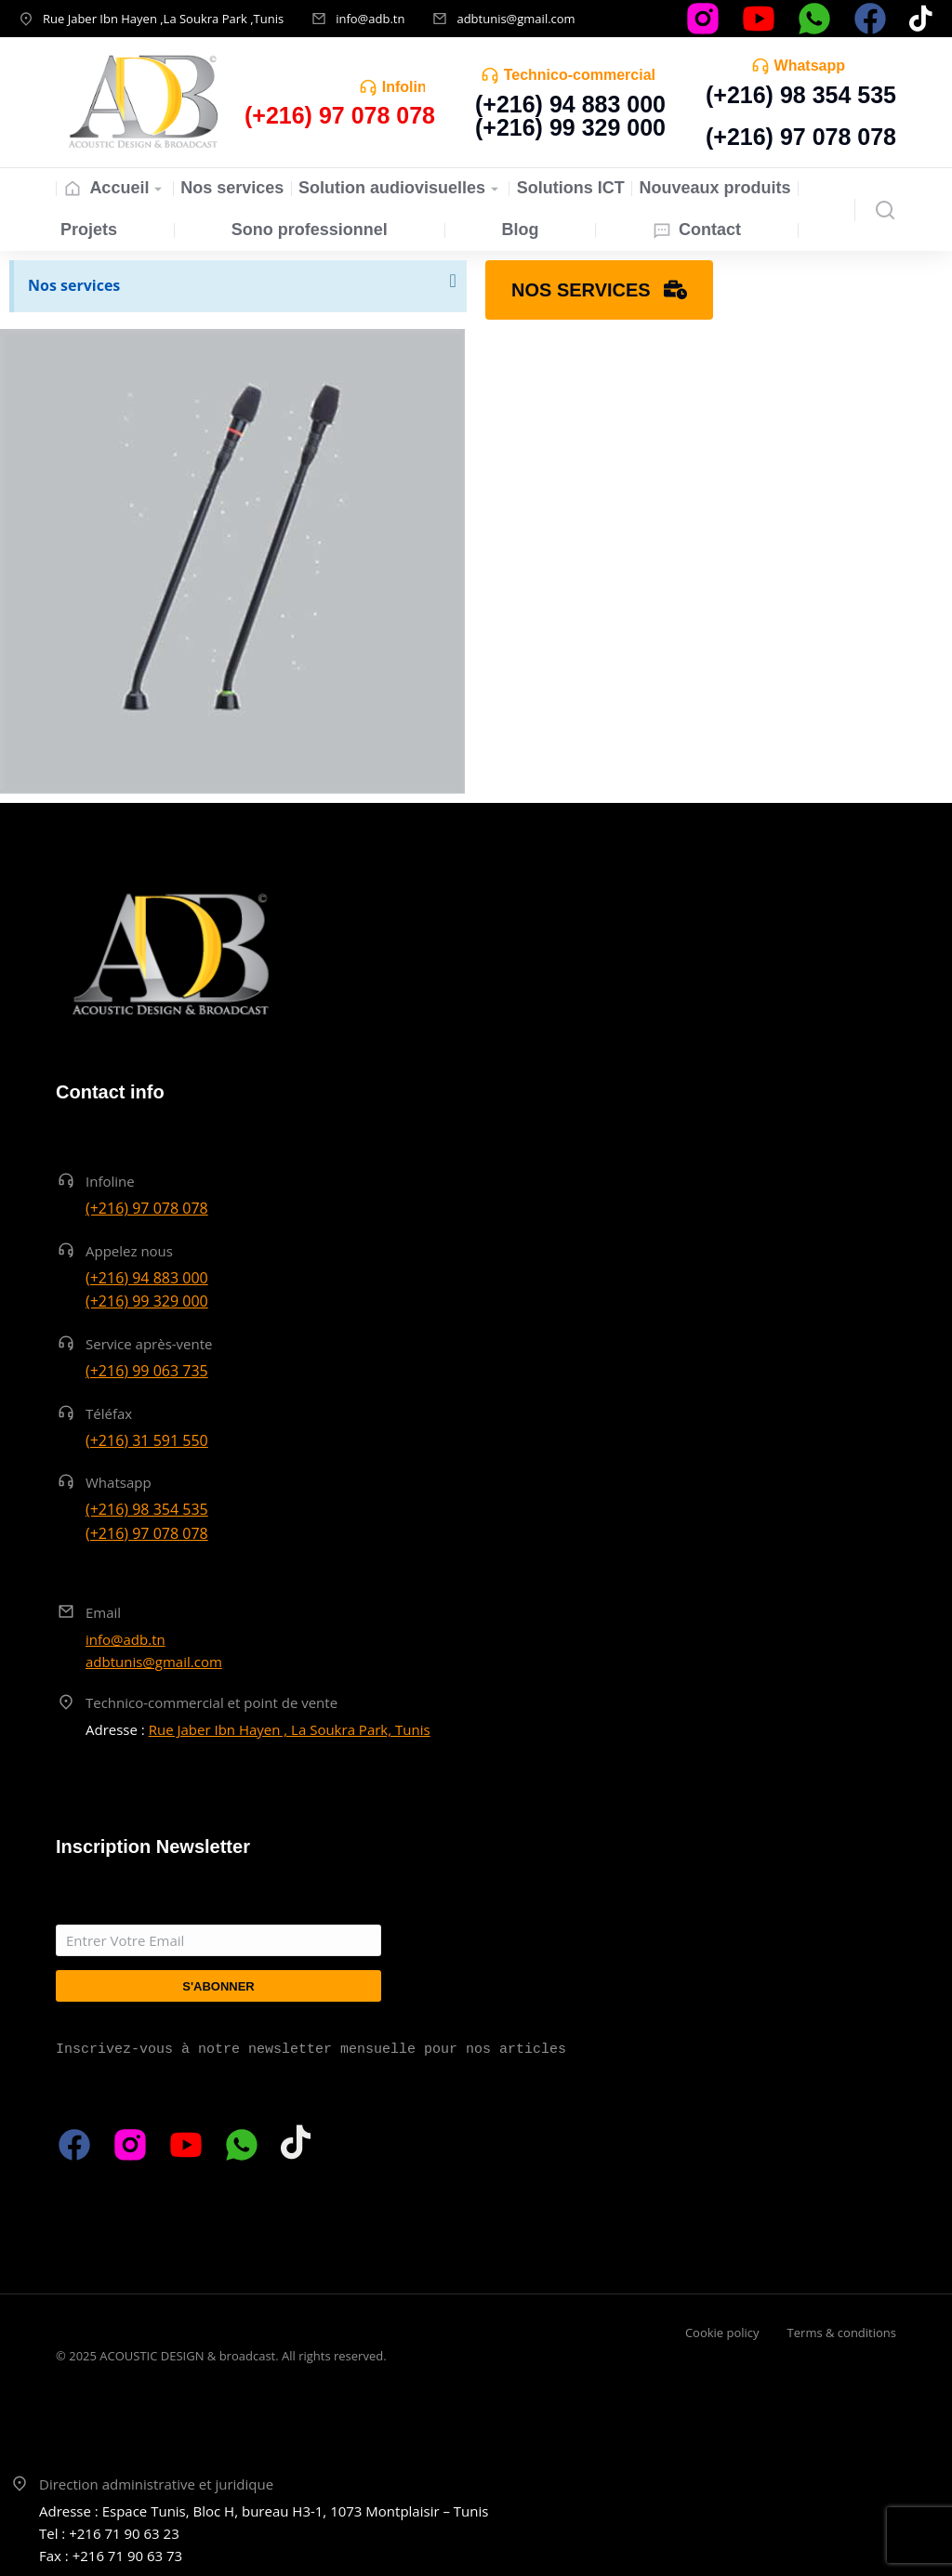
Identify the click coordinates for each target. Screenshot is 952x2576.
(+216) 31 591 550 (147, 1440)
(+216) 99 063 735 (147, 1370)
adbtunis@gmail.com (515, 18)
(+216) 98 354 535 (801, 95)
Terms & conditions (841, 2332)
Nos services (74, 285)
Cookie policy (722, 2332)
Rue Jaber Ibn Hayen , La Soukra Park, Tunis (289, 1729)
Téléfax (109, 1413)
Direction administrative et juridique (156, 2484)
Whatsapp (809, 65)
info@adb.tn (370, 18)
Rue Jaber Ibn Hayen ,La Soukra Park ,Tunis (163, 18)
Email (103, 1612)
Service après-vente (149, 1343)
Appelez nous (129, 1251)
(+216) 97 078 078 (801, 137)
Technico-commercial (579, 75)
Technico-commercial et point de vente (211, 1702)
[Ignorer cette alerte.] (451, 281)
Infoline (408, 87)
